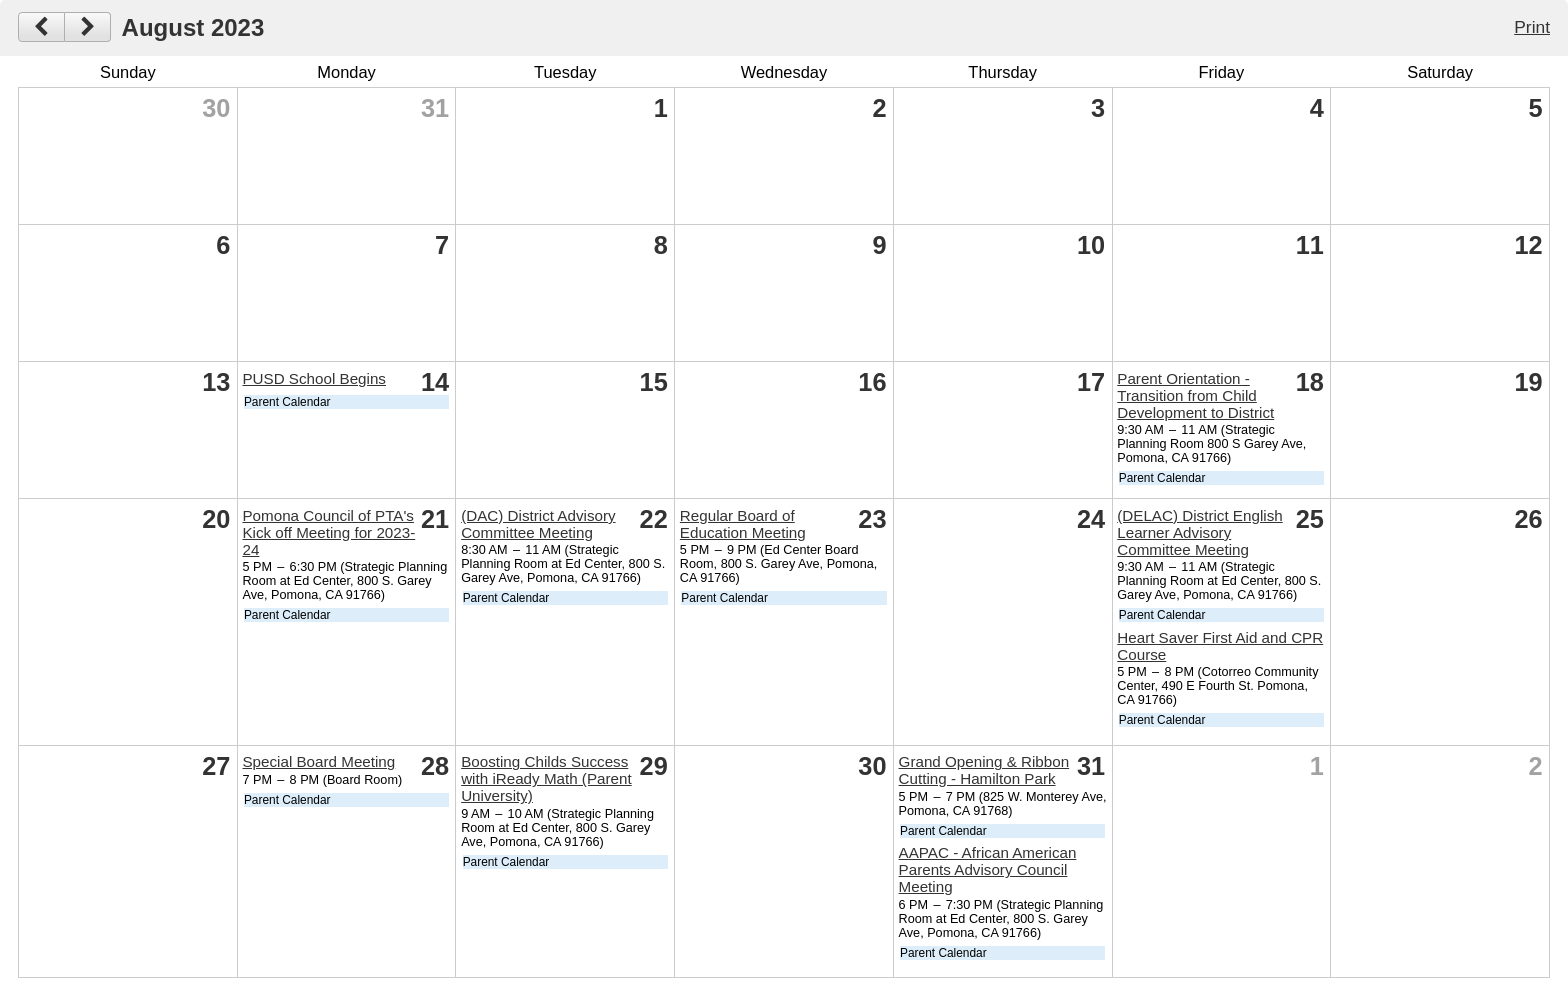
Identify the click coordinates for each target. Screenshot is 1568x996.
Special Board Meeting (318, 761)
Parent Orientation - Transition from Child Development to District (1195, 395)
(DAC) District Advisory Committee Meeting (538, 524)
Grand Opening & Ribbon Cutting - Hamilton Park (984, 770)
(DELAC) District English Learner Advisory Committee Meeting (1199, 532)
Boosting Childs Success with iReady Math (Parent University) (546, 778)
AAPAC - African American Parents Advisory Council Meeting (988, 869)
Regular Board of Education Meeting (743, 524)
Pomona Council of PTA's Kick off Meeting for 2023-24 (328, 532)
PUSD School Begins (314, 378)
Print (1532, 27)
